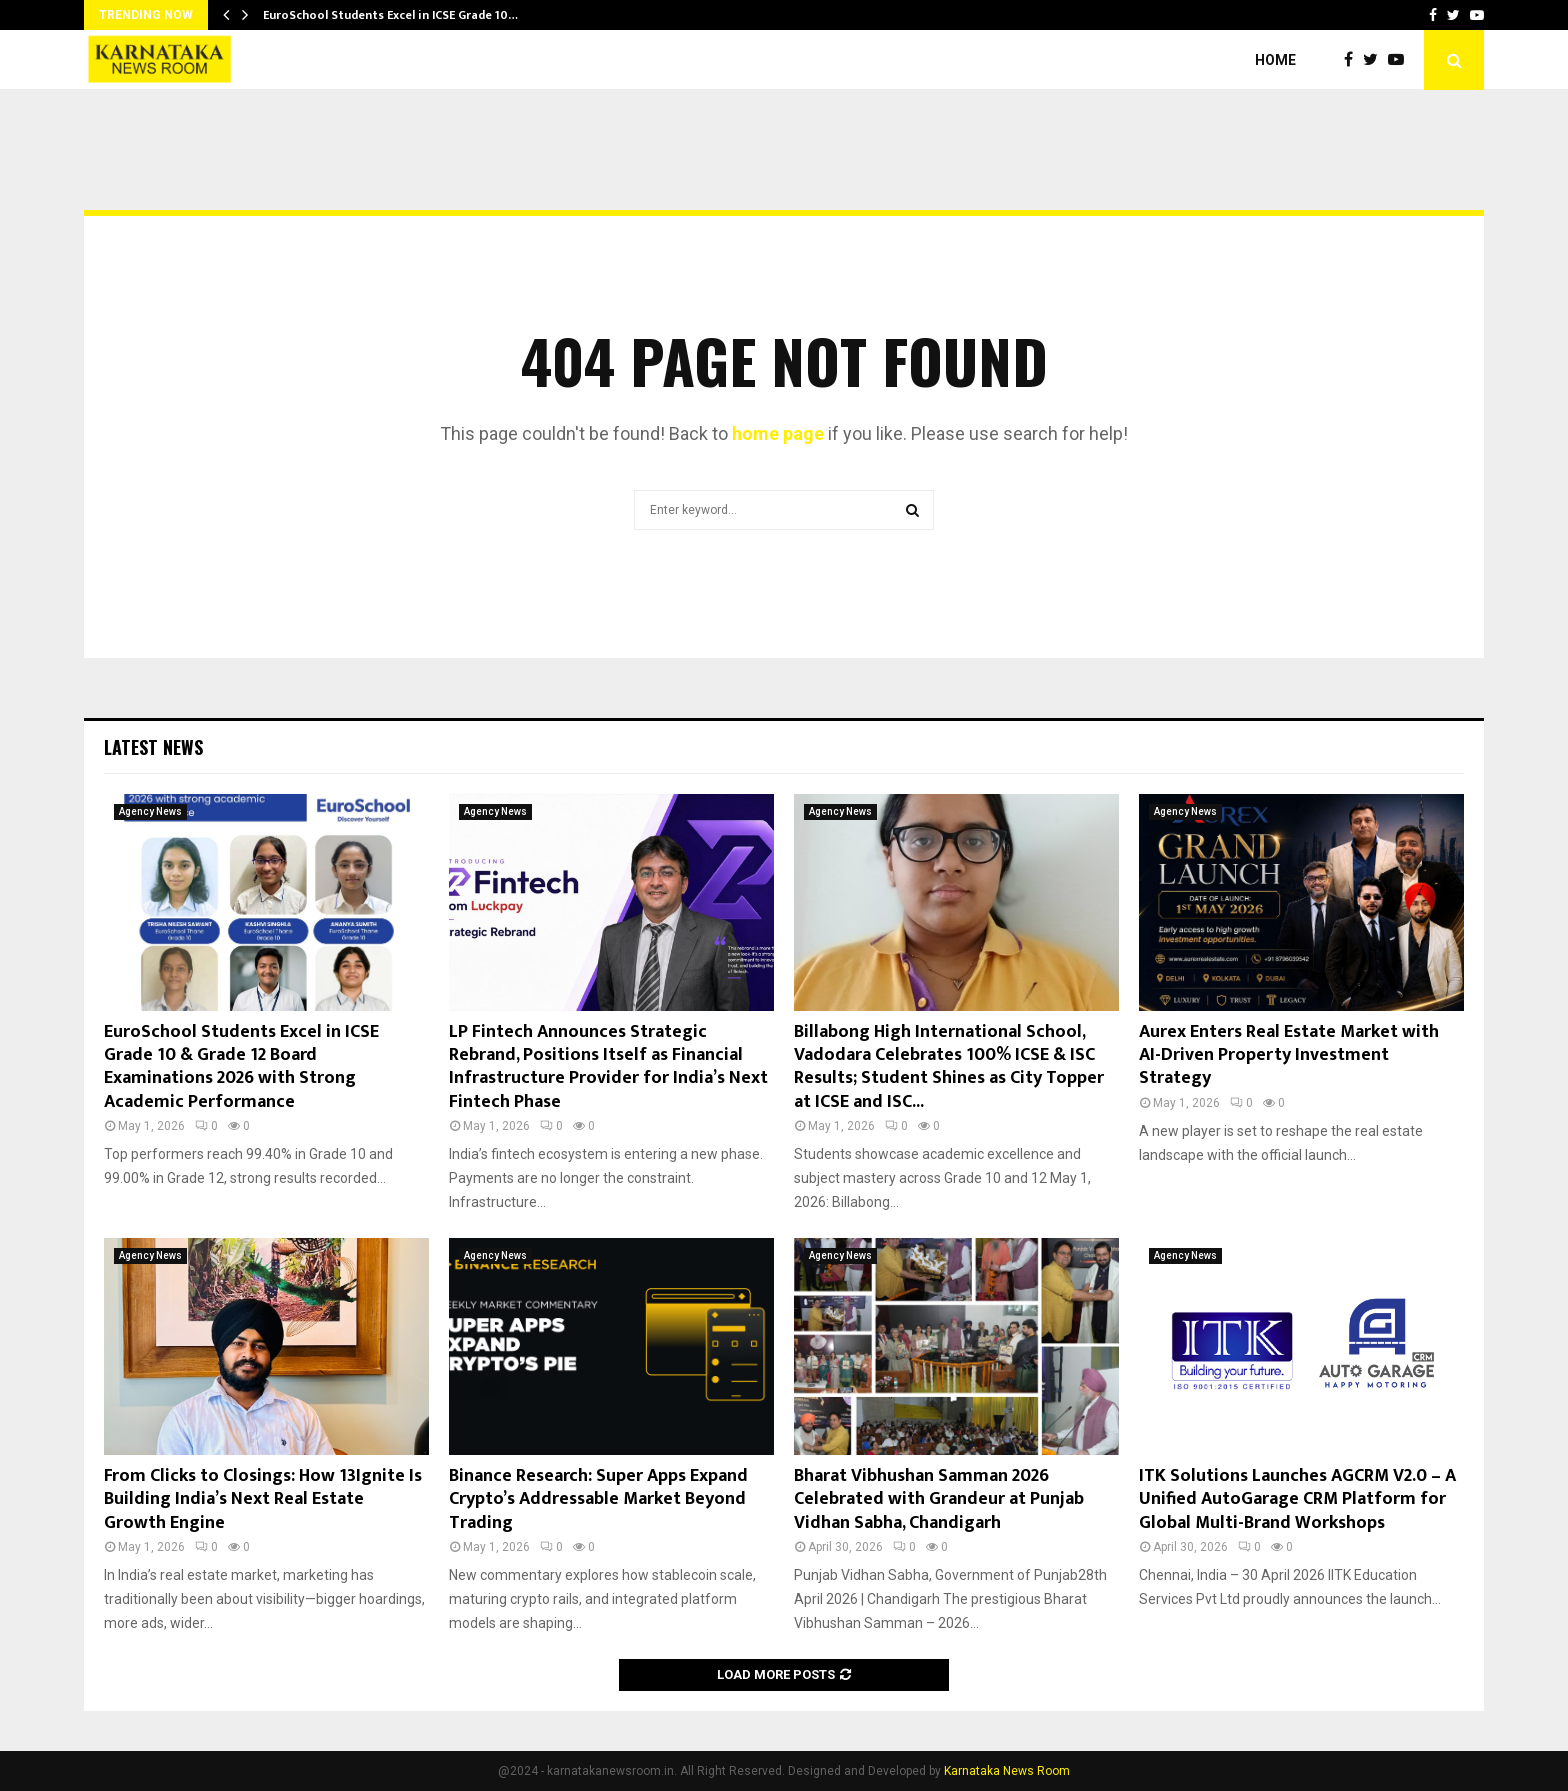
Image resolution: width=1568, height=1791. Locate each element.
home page (778, 433)
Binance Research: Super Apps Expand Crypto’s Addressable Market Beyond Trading (598, 1499)
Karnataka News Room (1007, 1771)
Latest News (153, 747)
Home (1275, 60)
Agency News (150, 811)
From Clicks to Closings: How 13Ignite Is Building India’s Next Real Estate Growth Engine (263, 1499)
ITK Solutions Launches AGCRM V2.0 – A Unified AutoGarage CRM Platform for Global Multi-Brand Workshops (1297, 1499)
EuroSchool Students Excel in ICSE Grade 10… (390, 15)
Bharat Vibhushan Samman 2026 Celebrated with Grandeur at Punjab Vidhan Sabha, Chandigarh (939, 1499)
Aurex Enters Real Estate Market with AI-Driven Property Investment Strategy (1289, 1055)
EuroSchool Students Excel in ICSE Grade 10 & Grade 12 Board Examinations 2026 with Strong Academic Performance (241, 1067)
